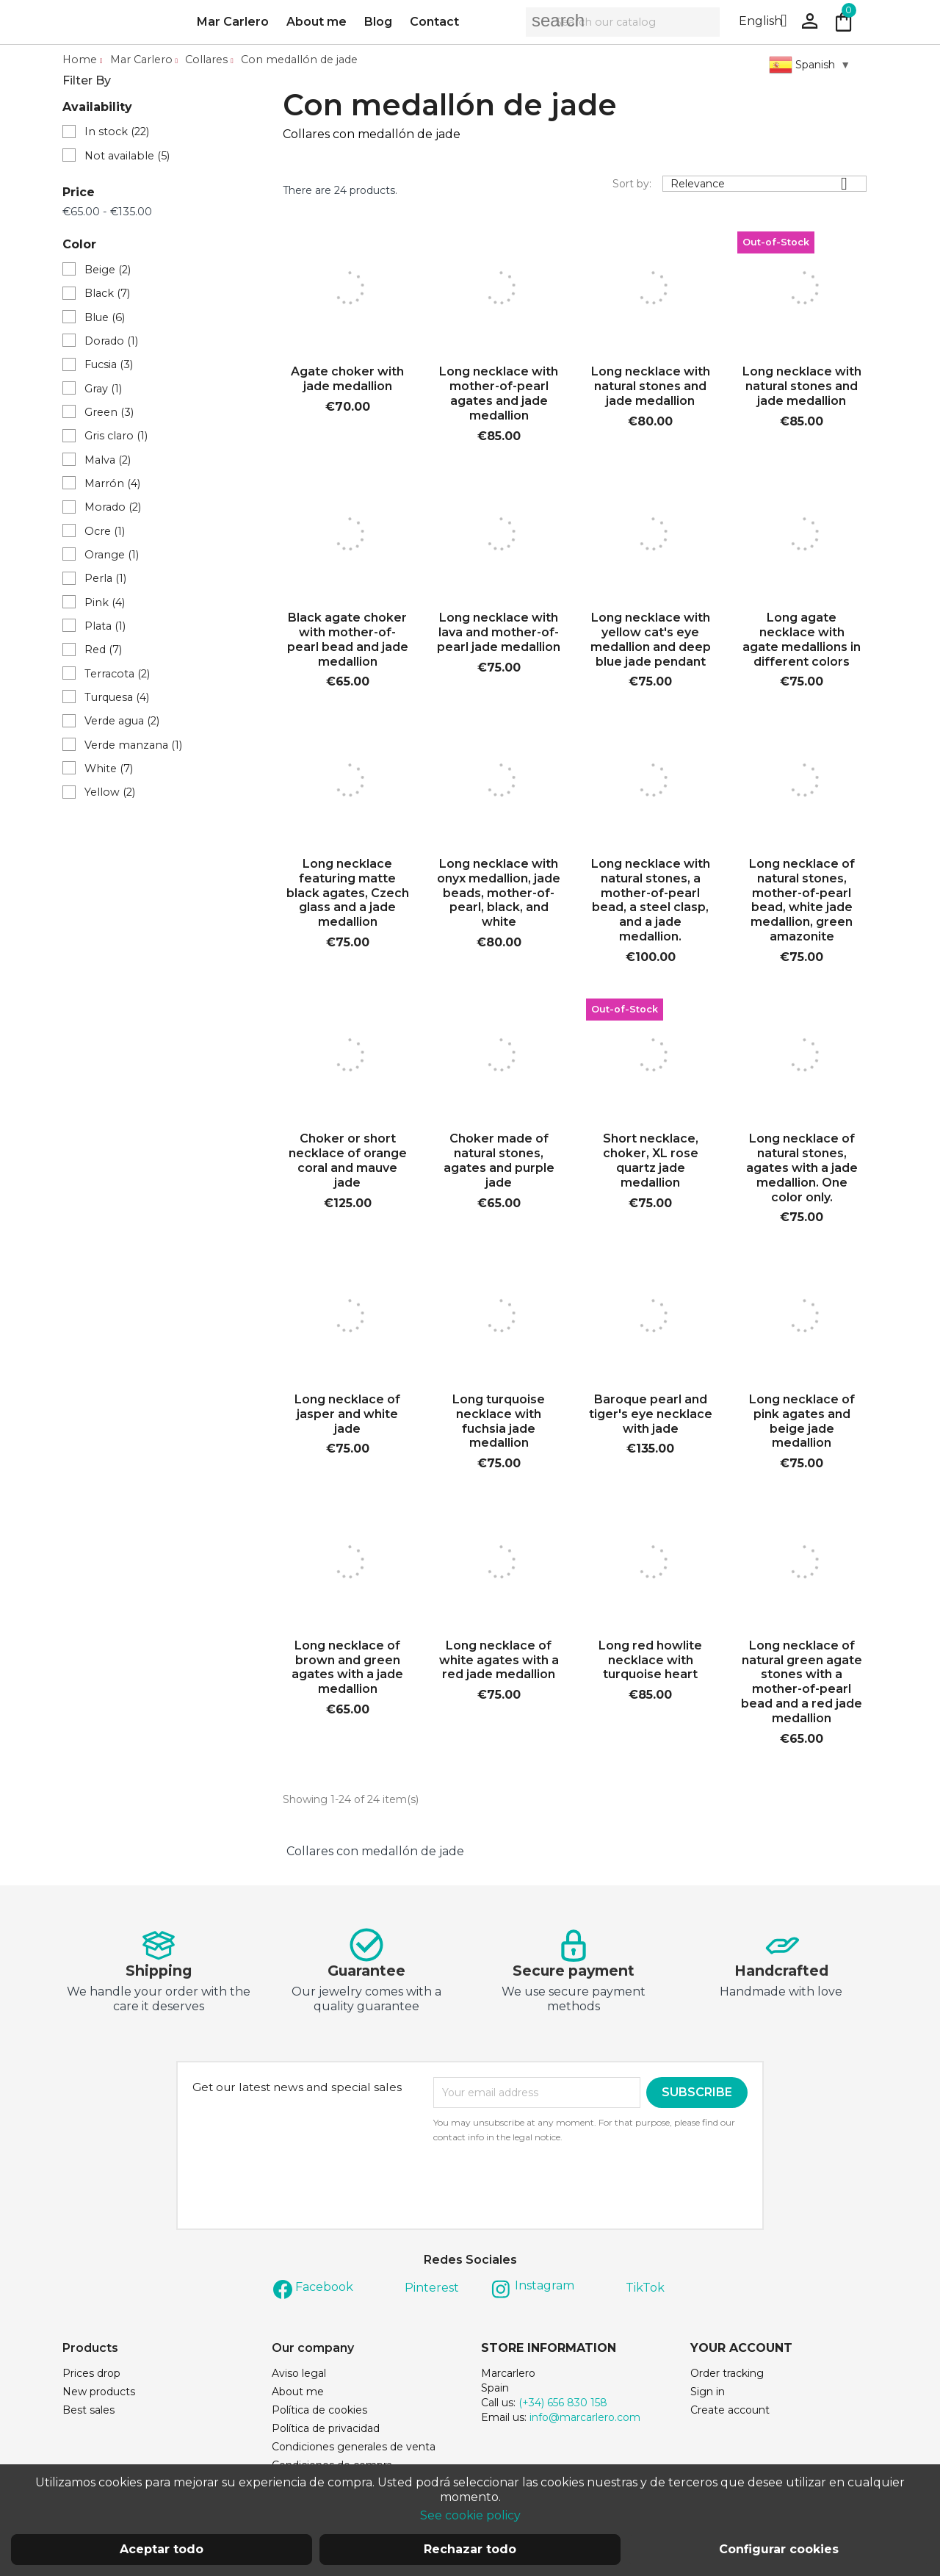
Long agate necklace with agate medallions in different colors (801, 642)
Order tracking (727, 2376)
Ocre (104, 534)
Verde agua (121, 723)
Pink (104, 605)
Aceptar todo (161, 2549)
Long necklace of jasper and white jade (347, 1417)
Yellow (109, 795)
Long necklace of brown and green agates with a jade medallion (347, 1670)
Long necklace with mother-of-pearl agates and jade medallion (498, 396)
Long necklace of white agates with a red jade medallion (499, 1663)
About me (316, 23)
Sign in (707, 2394)
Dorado (111, 343)
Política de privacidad (326, 2431)
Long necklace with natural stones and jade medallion (650, 389)
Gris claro (116, 439)
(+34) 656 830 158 (562, 2405)
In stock (116, 134)
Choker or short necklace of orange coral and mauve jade (348, 1163)
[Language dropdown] (768, 23)
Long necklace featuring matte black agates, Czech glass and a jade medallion (347, 896)
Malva (107, 462)
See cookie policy (470, 2515)
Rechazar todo (470, 2549)
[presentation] (556, 2188)
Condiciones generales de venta (353, 2449)
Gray (103, 391)
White (108, 771)
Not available (127, 158)
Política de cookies (319, 2413)
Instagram (544, 2288)
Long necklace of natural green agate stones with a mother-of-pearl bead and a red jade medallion (801, 1684)
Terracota (117, 676)
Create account (730, 2413)
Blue (104, 320)
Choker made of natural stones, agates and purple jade (499, 1163)
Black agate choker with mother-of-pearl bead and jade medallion (347, 642)
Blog (378, 23)
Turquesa (116, 700)
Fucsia (108, 368)
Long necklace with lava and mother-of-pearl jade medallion (498, 635)
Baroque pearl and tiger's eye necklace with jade (650, 1417)
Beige (107, 272)
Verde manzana (133, 748)
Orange (111, 557)
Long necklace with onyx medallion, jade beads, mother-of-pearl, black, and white (498, 896)
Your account (741, 2351)
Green (109, 415)
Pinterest (432, 2291)
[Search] (623, 23)
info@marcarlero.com (584, 2420)
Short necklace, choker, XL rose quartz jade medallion (650, 1163)
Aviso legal (299, 2376)
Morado (112, 510)
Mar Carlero (233, 23)
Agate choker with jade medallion (347, 382)
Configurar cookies (779, 2549)
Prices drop (91, 2376)
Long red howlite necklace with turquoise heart (650, 1663)
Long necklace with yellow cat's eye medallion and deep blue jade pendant (650, 642)
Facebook (324, 2290)
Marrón (112, 486)
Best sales (88, 2413)
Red (103, 652)
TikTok (645, 2291)
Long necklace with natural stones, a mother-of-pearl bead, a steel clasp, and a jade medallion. (650, 903)
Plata (105, 629)
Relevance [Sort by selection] (764, 187)
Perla (105, 581)
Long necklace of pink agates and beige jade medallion (802, 1424)
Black (107, 296)
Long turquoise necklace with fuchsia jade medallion (498, 1424)
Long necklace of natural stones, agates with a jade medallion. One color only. (802, 1171)
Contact (434, 23)
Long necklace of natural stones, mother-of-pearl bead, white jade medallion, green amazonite (802, 903)
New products (98, 2394)
